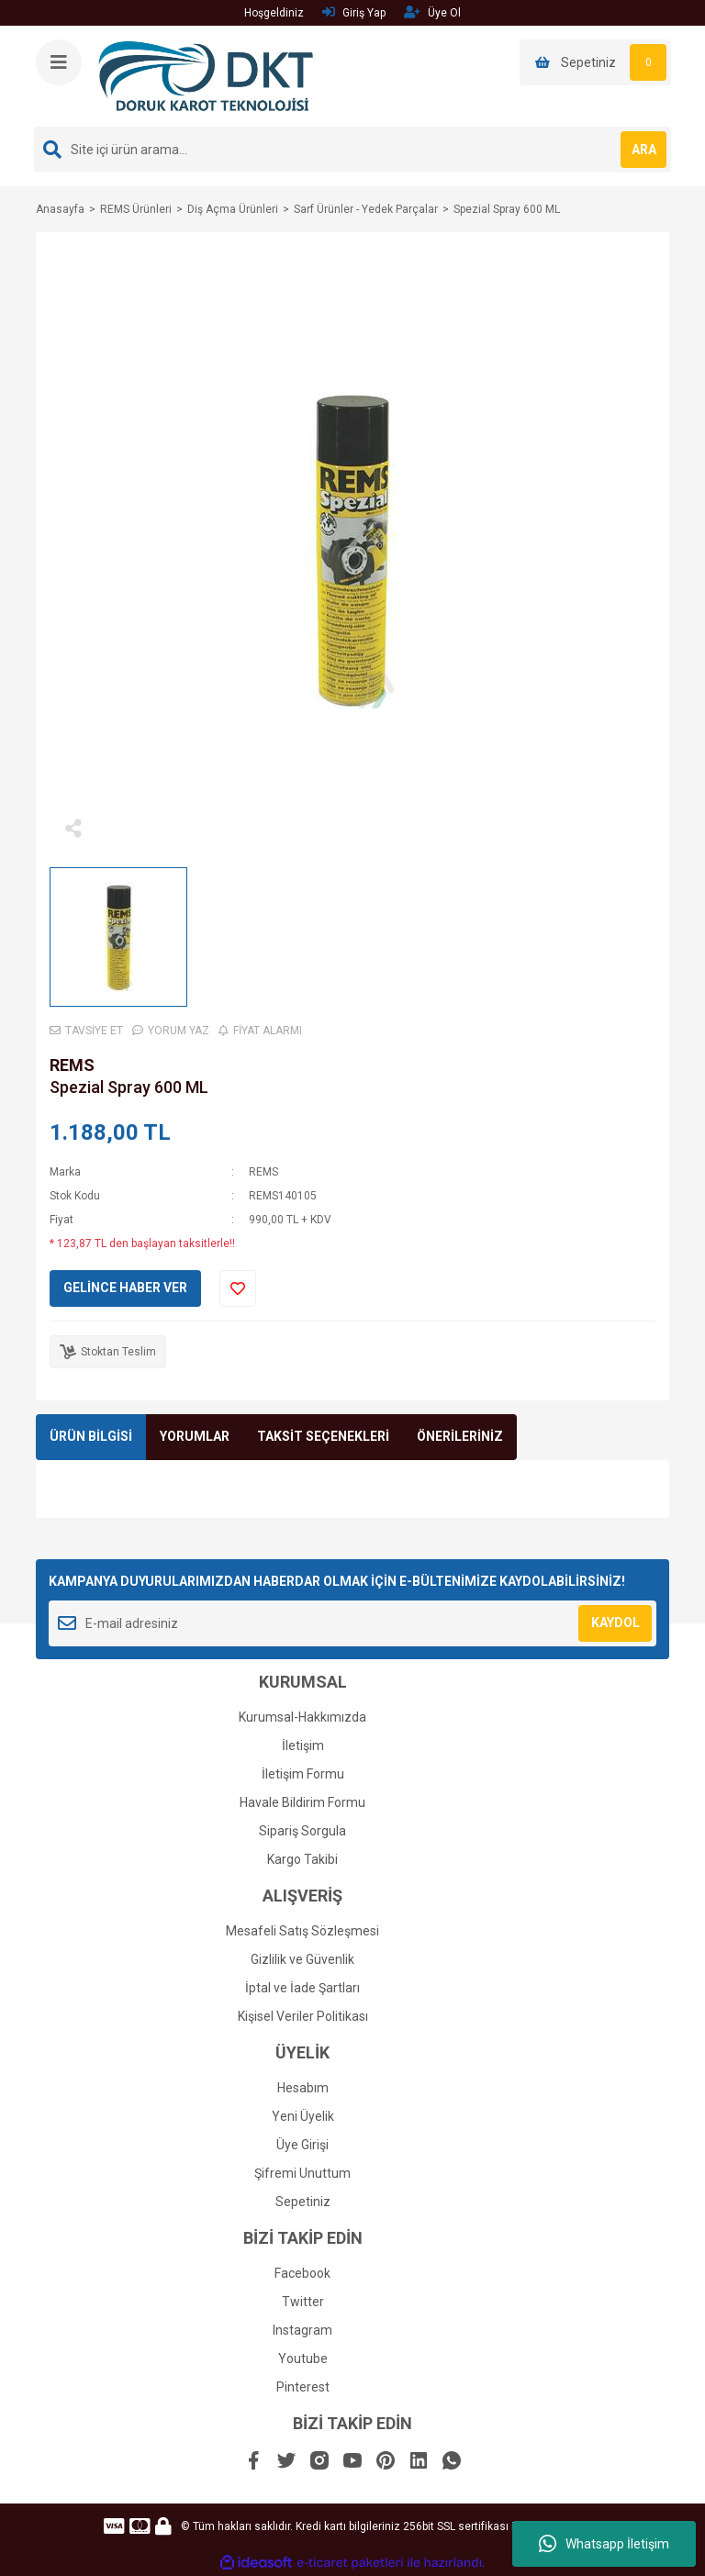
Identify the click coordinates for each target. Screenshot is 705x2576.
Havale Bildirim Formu (302, 1802)
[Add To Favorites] (237, 1288)
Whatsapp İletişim (604, 2544)
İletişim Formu (303, 1774)
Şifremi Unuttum (302, 2173)
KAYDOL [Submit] (615, 1622)
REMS (72, 1065)
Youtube (303, 2358)
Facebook (302, 2273)
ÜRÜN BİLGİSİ (91, 1436)
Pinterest (303, 2387)
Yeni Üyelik (303, 2116)
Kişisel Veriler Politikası (303, 2016)
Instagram (302, 2330)
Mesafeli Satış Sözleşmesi (302, 1931)
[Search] (352, 150)
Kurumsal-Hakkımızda (302, 1717)
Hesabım (303, 2087)
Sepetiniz (302, 2201)
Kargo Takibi (302, 1859)
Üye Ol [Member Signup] (432, 12)
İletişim (303, 1745)
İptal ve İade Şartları (302, 1987)
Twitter (303, 2301)
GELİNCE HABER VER (125, 1287)
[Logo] (206, 75)
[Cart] (595, 62)
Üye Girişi (302, 2144)
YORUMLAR (194, 1436)
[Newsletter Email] (352, 1623)
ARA (644, 149)
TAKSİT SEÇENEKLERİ (323, 1436)
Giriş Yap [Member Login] (354, 12)
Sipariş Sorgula (302, 1830)
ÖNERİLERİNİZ (460, 1436)
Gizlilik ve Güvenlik (302, 1959)
